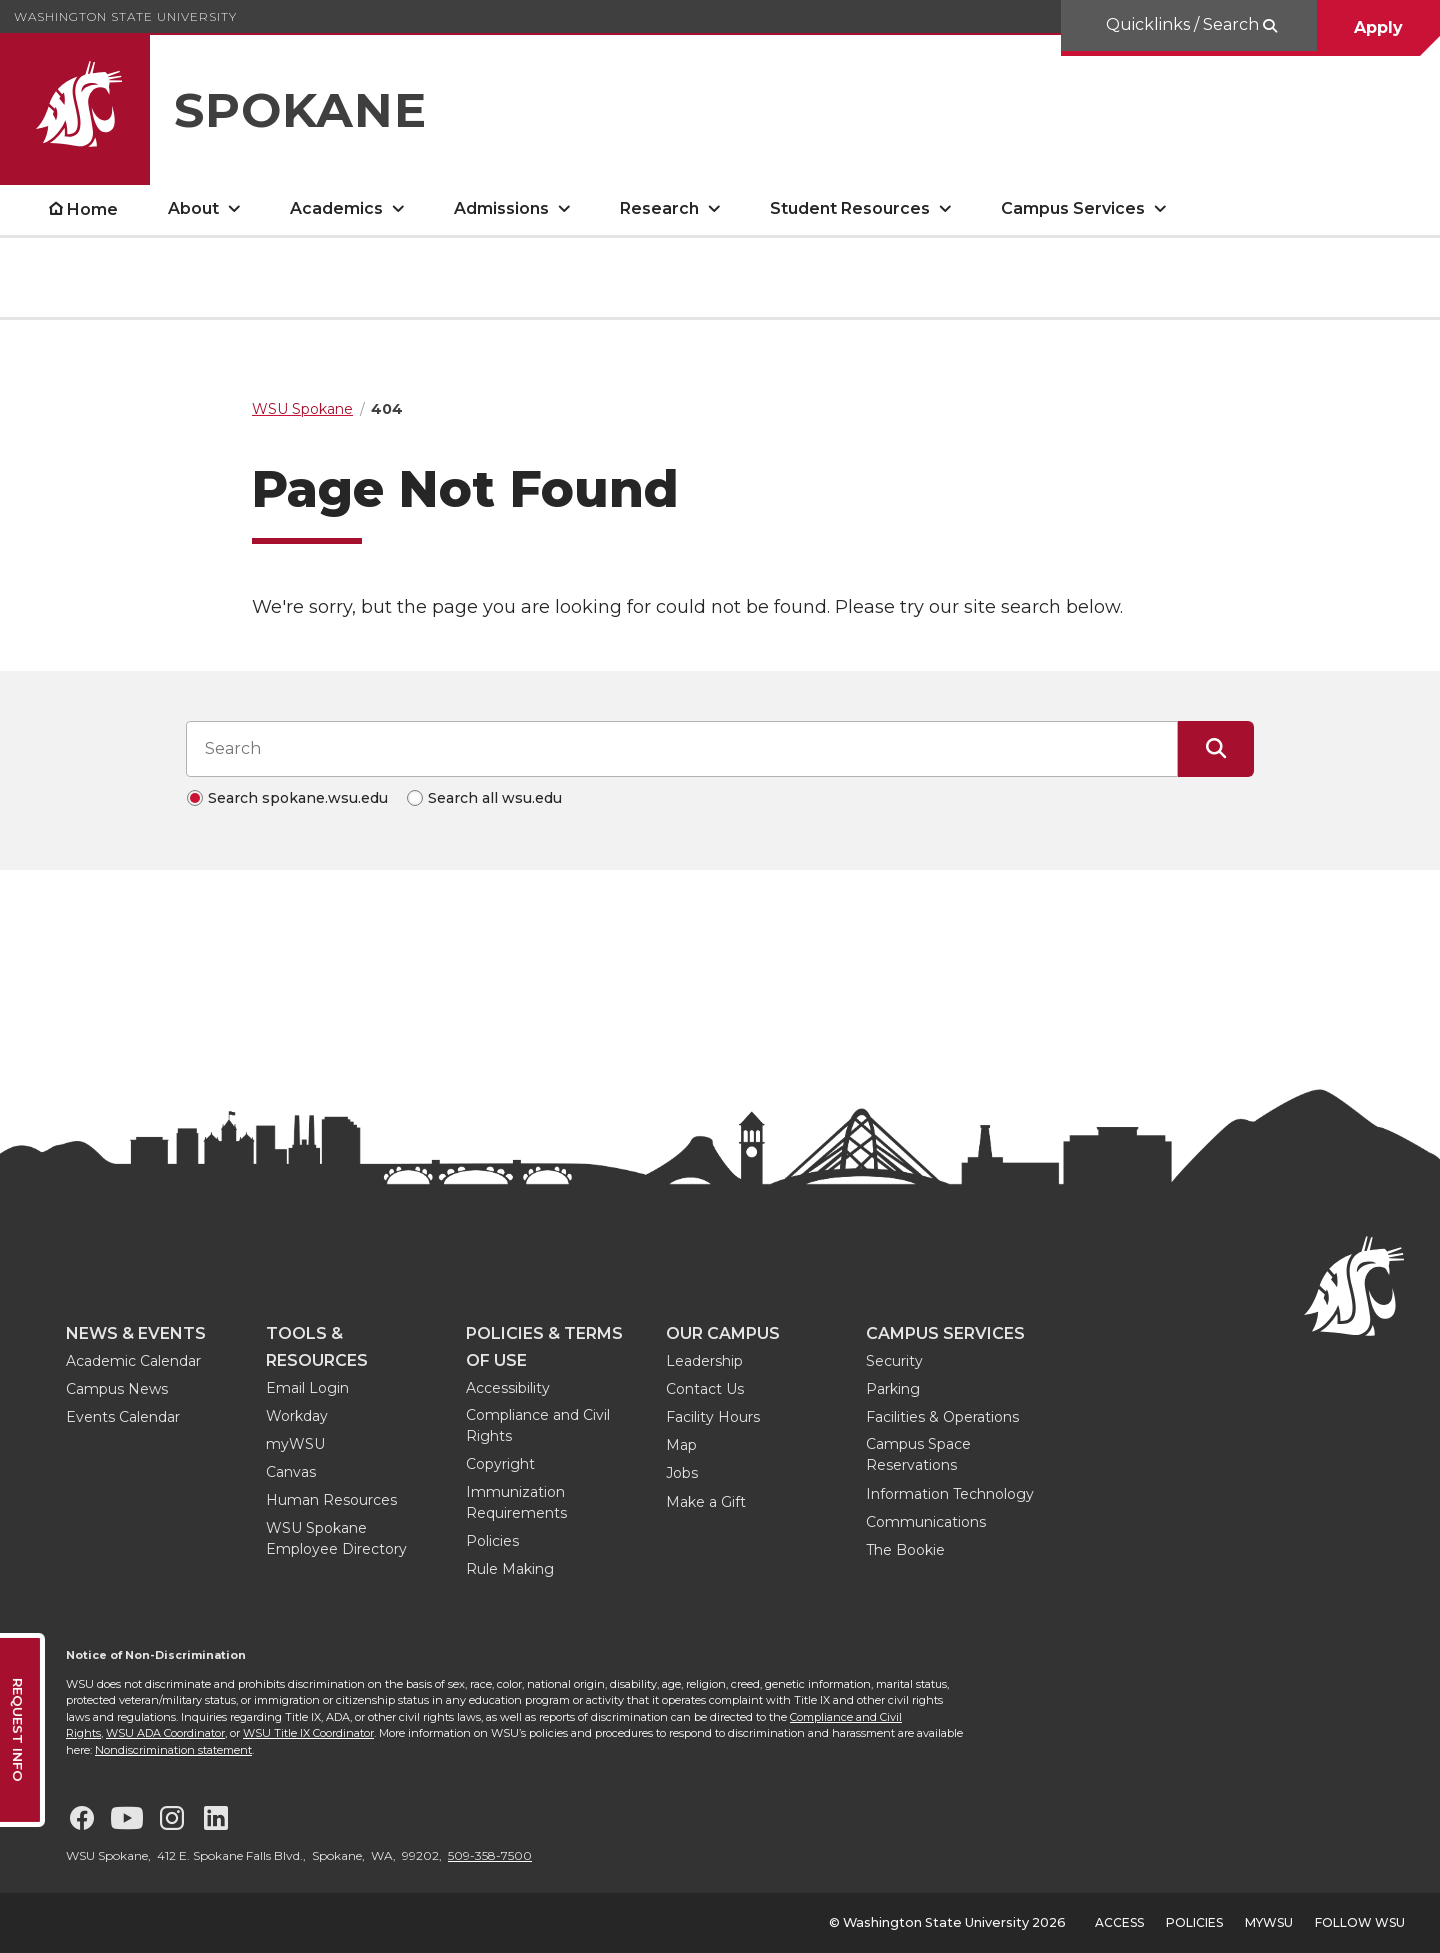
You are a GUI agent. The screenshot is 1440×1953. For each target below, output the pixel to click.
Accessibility (508, 1388)
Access (1119, 1922)
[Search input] (682, 749)
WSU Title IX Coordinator (308, 1733)
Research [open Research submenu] (659, 208)
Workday (297, 1416)
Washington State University (125, 16)
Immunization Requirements (516, 1502)
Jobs (682, 1473)
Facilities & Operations (942, 1417)
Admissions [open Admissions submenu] (501, 208)
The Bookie (905, 1550)
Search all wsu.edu (495, 798)
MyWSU (1269, 1922)
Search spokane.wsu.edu (298, 798)
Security (894, 1361)
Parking (893, 1389)
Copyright (500, 1464)
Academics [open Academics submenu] (336, 208)
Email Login (307, 1388)
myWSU (295, 1444)
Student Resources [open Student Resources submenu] (850, 208)
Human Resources (331, 1500)
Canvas (291, 1472)
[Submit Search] (1216, 749)
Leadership (704, 1361)
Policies (492, 1541)
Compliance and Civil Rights (538, 1425)
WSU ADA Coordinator (165, 1733)
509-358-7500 (490, 1855)
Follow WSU (1360, 1922)
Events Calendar (123, 1417)
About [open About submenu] (193, 208)
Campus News (117, 1389)
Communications (926, 1522)
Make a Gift (706, 1502)
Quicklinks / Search (1184, 24)
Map (681, 1445)
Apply (1378, 27)
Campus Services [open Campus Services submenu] (1073, 208)
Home (92, 209)
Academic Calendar (133, 1361)
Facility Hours (713, 1417)
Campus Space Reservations (918, 1454)
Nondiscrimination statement (173, 1750)
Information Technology (950, 1494)
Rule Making (510, 1569)
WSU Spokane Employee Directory (336, 1538)
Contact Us (705, 1389)
